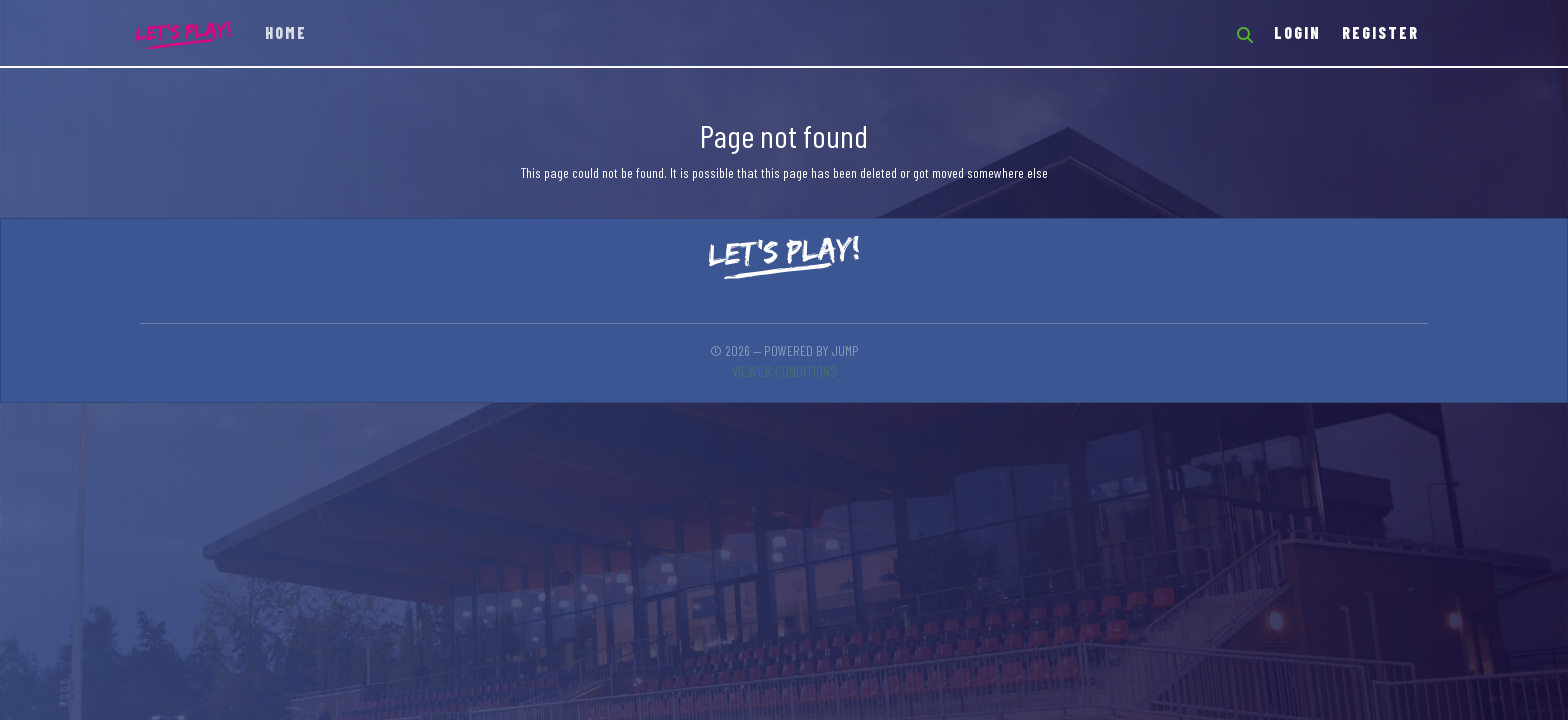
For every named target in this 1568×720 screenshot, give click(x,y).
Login (1297, 32)
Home (286, 32)
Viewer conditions (784, 370)
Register (1380, 32)
